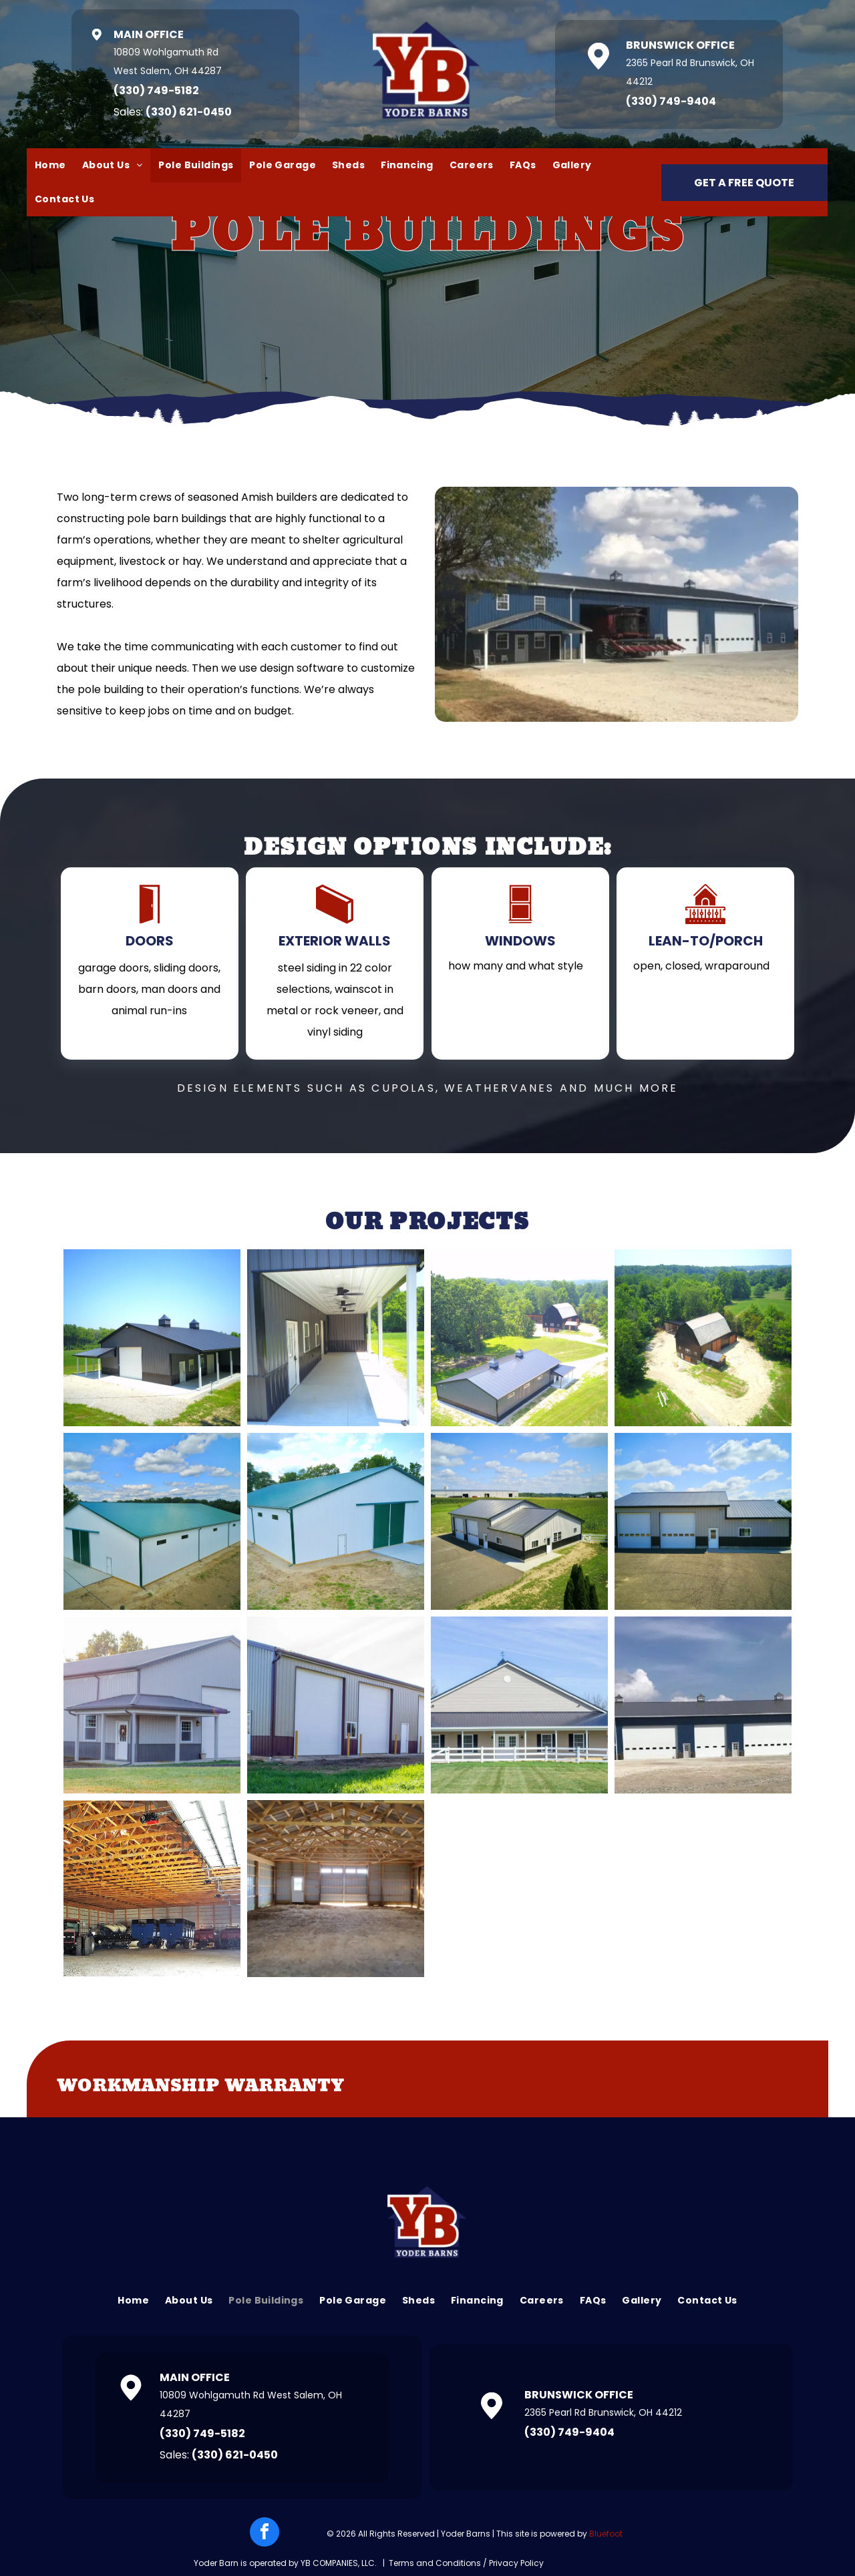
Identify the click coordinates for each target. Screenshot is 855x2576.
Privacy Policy (516, 2563)
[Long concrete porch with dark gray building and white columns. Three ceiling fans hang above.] (335, 1337)
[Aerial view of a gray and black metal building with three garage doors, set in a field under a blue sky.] (519, 1521)
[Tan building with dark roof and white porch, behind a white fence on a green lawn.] (519, 1705)
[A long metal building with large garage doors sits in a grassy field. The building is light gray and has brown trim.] (335, 1705)
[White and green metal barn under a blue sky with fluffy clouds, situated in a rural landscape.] (151, 1521)
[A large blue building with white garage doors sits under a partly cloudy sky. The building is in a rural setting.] (703, 1705)
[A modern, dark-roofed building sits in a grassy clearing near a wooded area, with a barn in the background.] (519, 1337)
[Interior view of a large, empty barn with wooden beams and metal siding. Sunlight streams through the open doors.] (335, 1888)
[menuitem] (50, 165)
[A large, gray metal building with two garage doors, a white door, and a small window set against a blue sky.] (703, 1521)
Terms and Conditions (435, 2563)
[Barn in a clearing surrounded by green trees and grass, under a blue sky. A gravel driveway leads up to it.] (703, 1337)
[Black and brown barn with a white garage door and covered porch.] (151, 1337)
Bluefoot (606, 2533)
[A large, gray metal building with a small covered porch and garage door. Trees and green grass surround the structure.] (151, 1705)
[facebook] (264, 2533)
